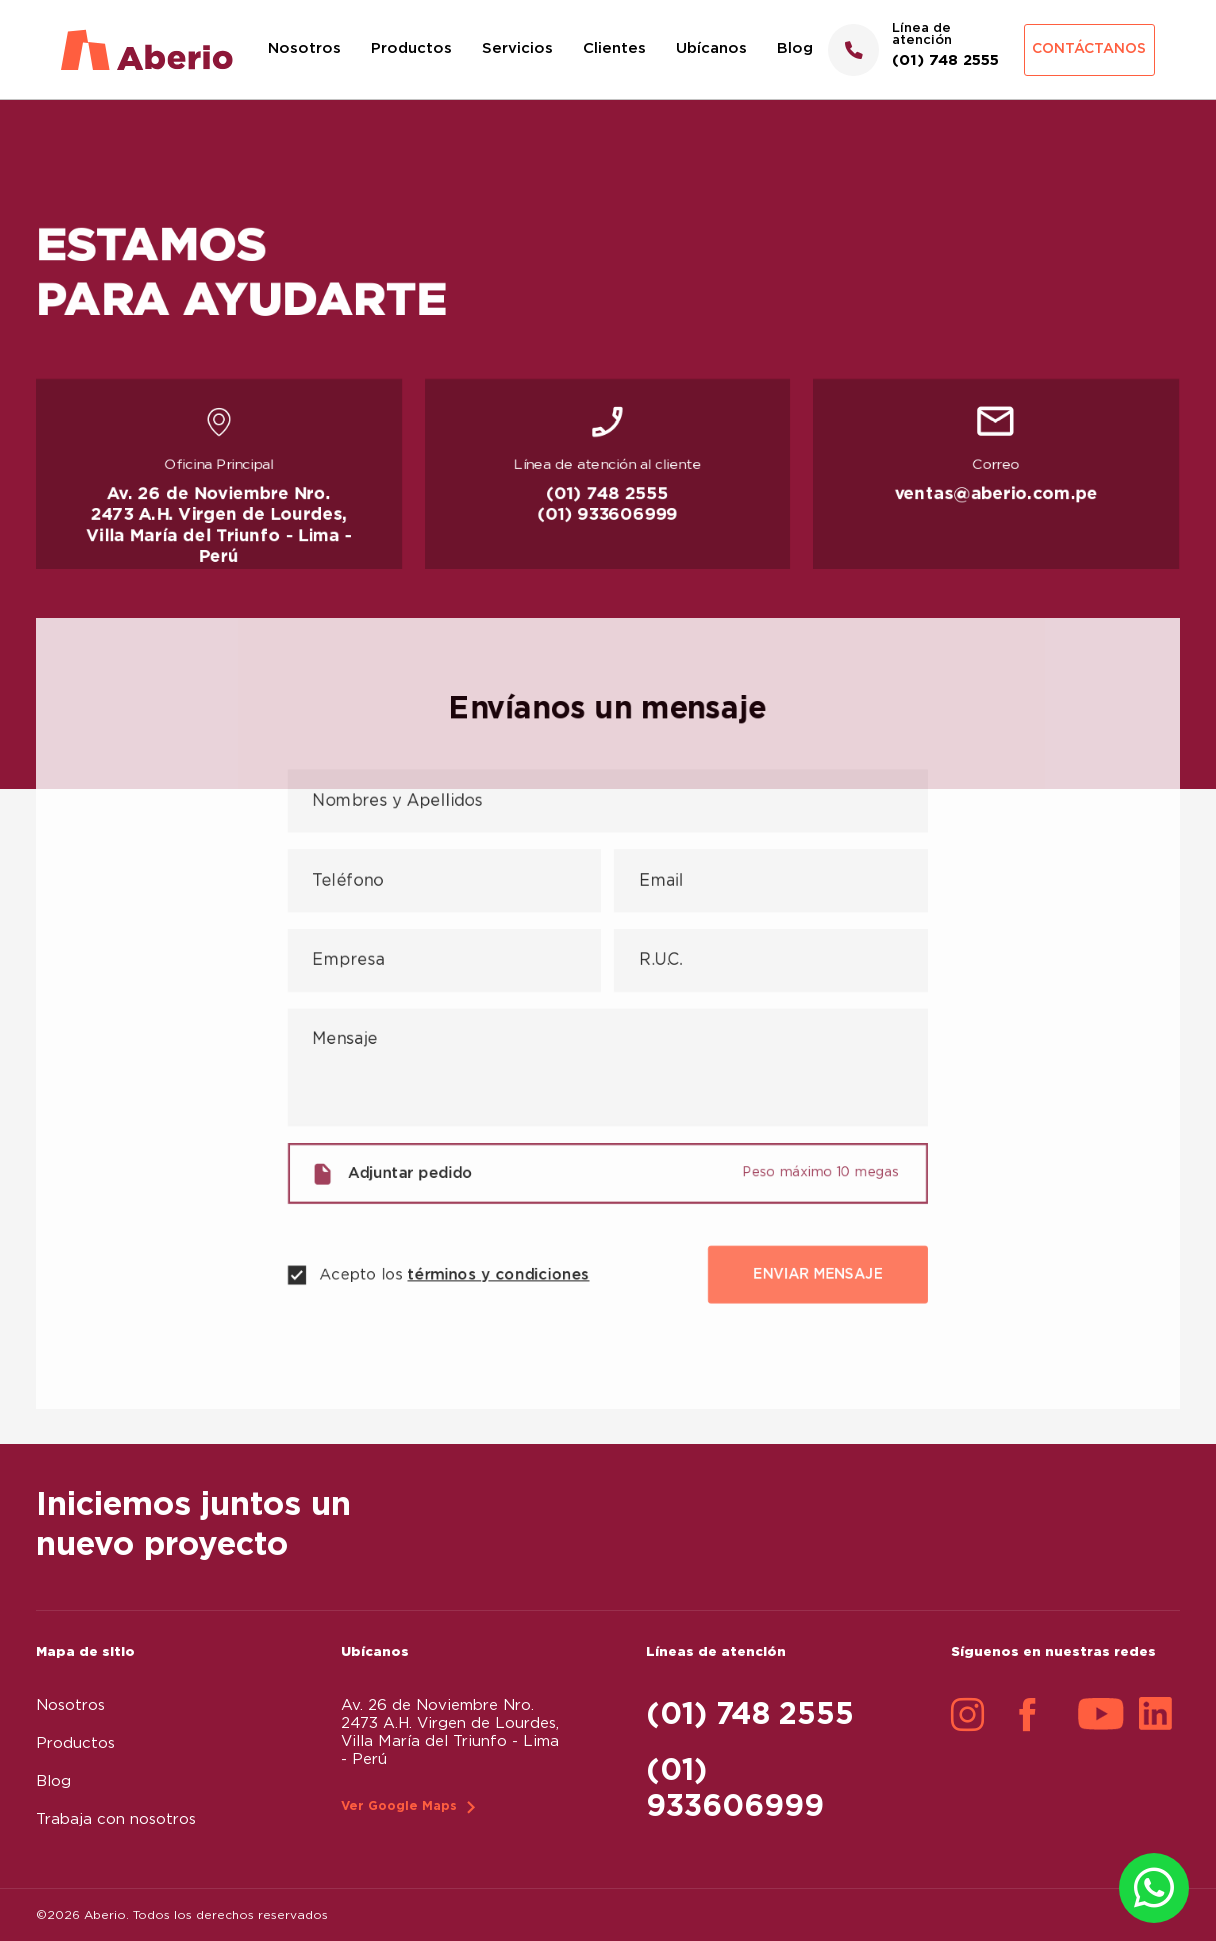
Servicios (517, 48)
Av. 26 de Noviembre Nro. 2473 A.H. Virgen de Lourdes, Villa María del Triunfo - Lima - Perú (219, 527)
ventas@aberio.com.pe (996, 495)
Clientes (614, 48)
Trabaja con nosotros (116, 1819)
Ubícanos (711, 48)
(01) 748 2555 (608, 495)
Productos (411, 48)
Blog (795, 48)
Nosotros (304, 48)
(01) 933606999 (608, 516)
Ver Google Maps (399, 1806)
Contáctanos (1089, 49)
